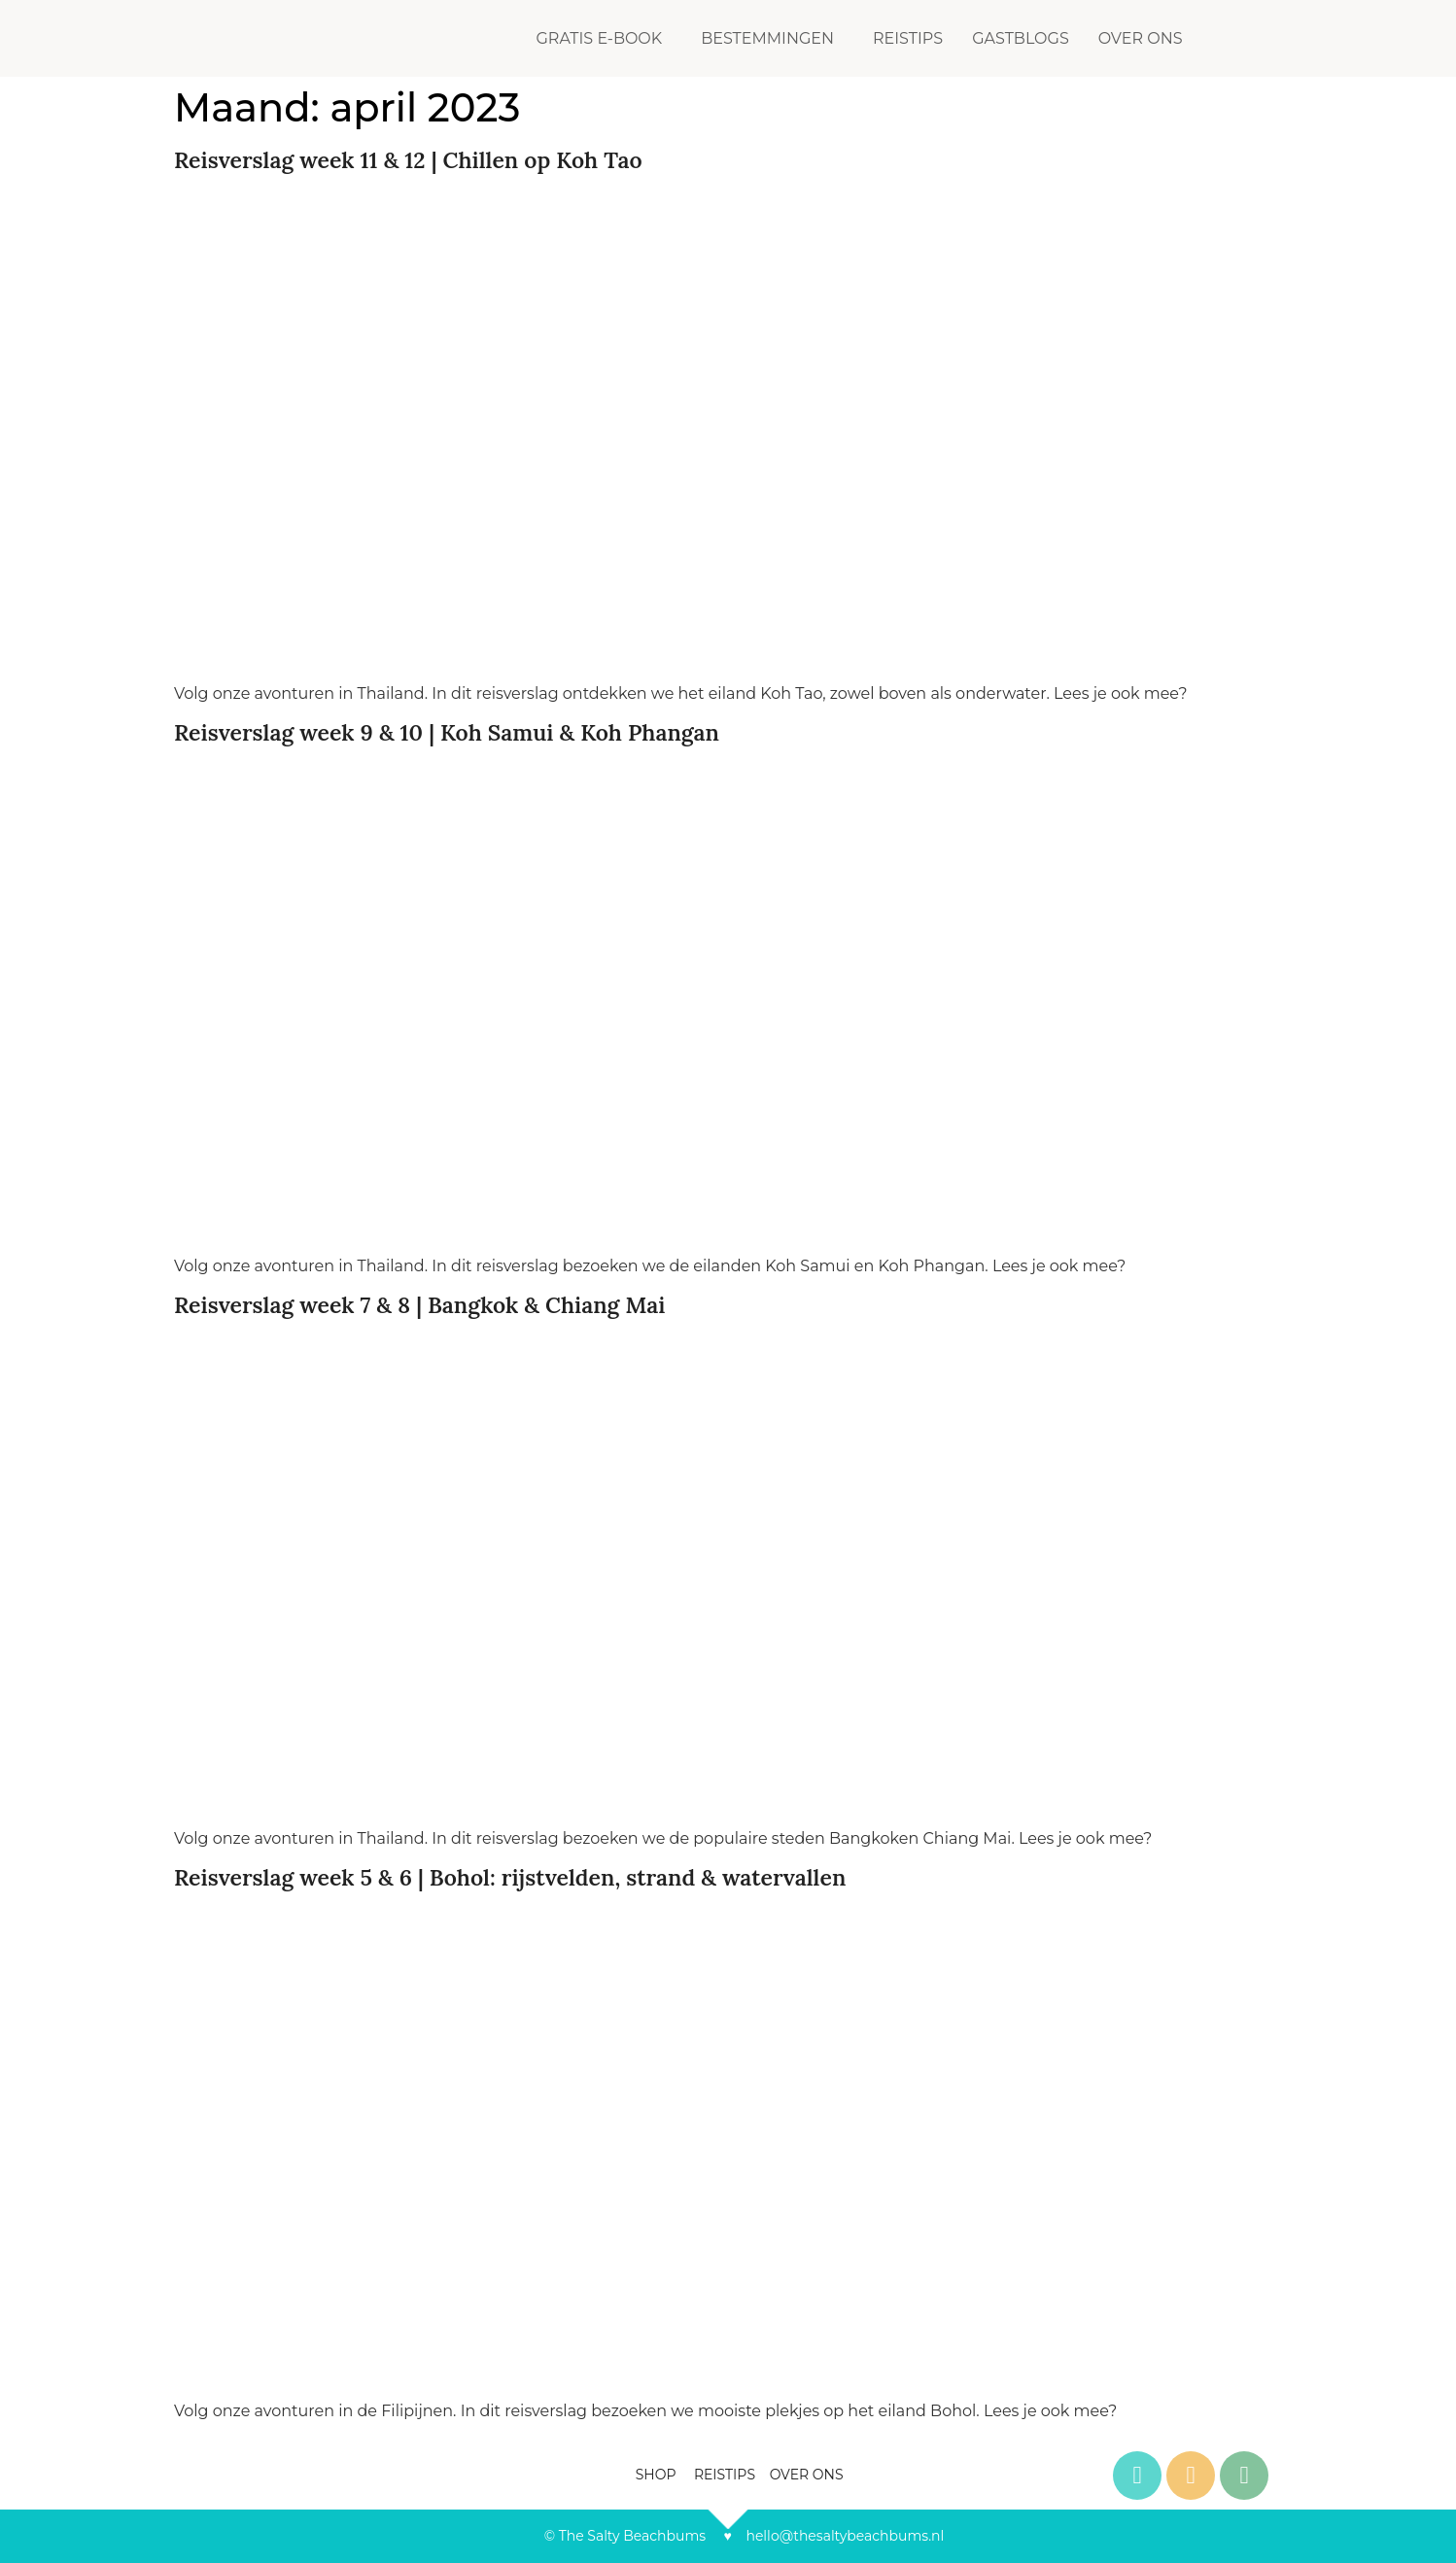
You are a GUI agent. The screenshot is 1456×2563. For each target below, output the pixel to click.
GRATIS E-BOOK (599, 38)
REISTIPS (908, 38)
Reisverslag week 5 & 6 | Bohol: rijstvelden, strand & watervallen (510, 1877)
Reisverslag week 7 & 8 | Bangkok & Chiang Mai (419, 1305)
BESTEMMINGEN (767, 38)
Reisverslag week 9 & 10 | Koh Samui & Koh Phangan (446, 732)
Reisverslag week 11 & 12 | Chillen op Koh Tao (408, 160)
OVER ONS (1140, 38)
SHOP (657, 2474)
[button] (603, 39)
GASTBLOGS (1020, 38)
